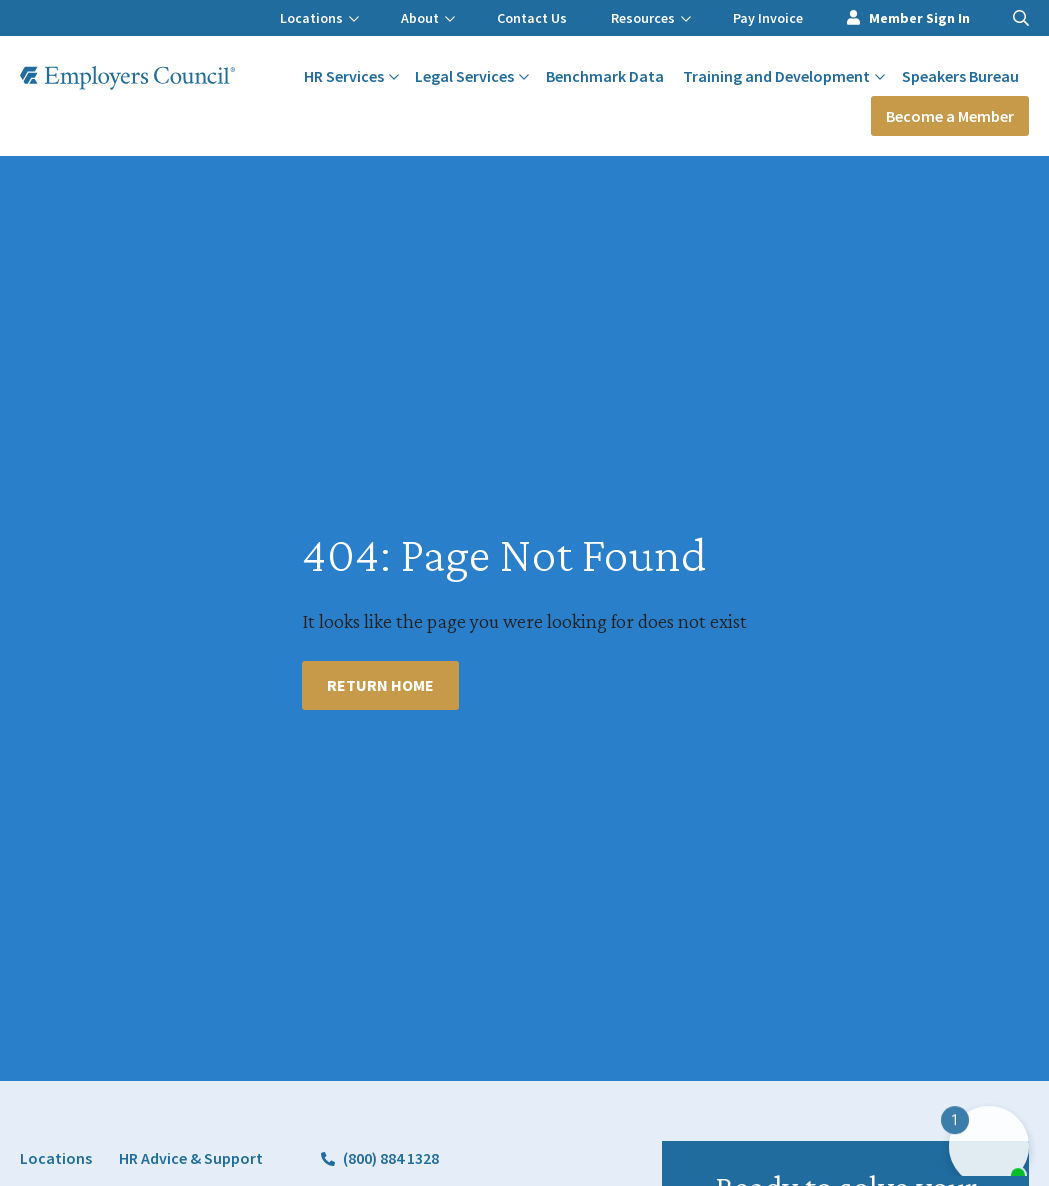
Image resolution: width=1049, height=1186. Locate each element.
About (428, 18)
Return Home (380, 685)
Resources (651, 18)
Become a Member (950, 116)
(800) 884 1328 (391, 1158)
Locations (319, 18)
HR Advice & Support (191, 1158)
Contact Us (532, 18)
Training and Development (784, 76)
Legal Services (472, 76)
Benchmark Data (605, 76)
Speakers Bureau (960, 76)
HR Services (351, 76)
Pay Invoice (768, 18)
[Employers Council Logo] (127, 78)
